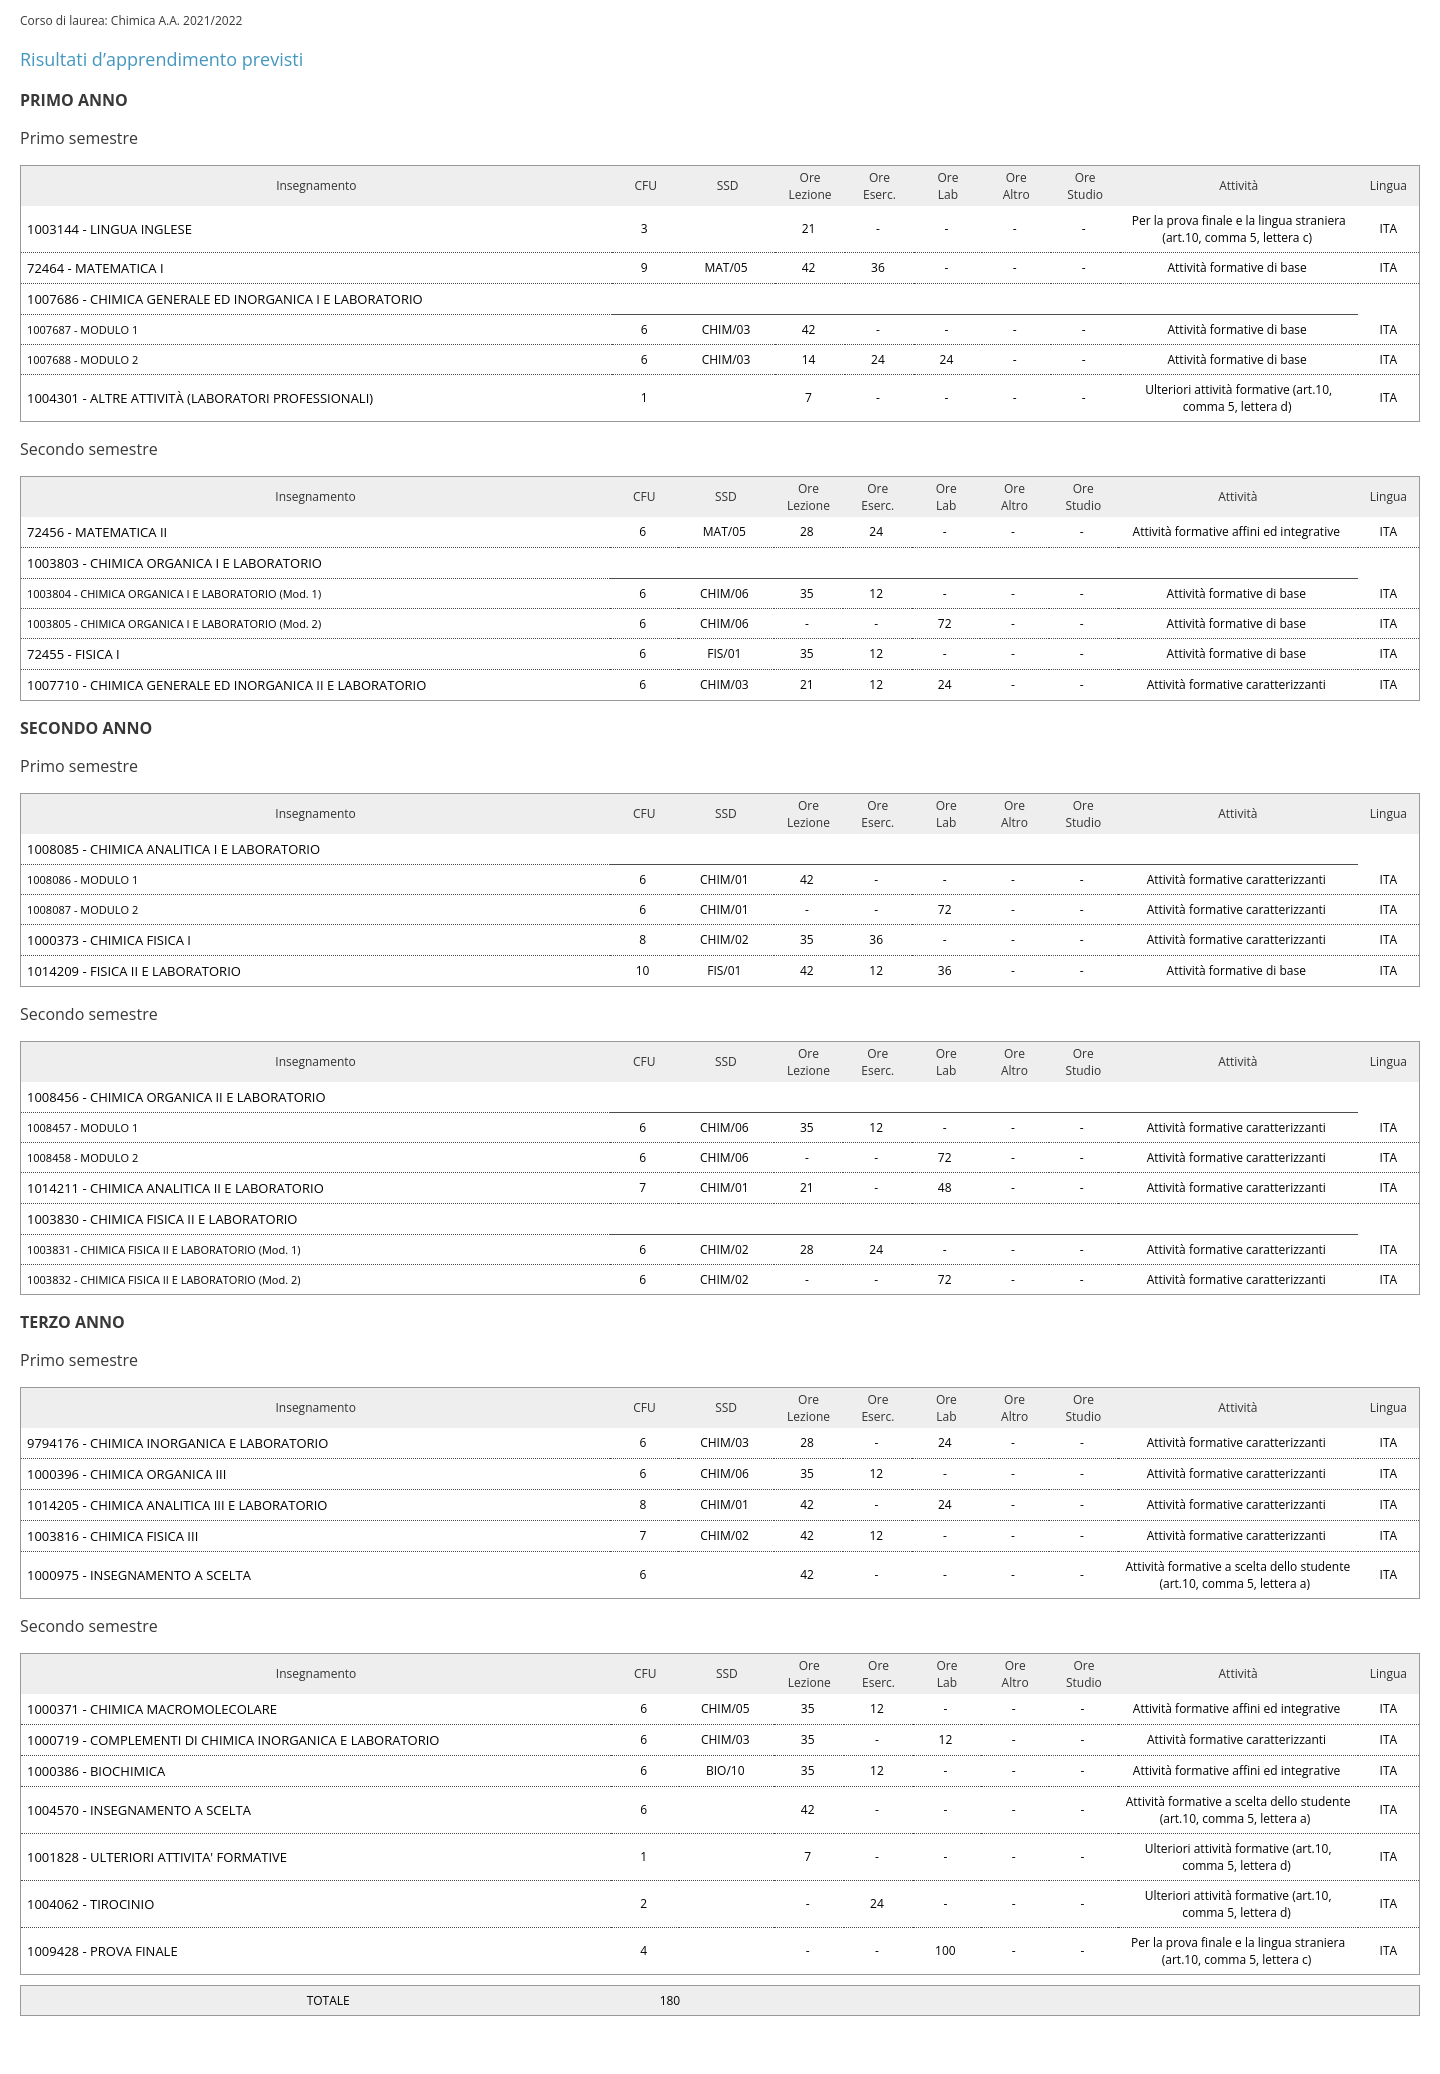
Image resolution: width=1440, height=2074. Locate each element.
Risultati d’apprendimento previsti (161, 59)
